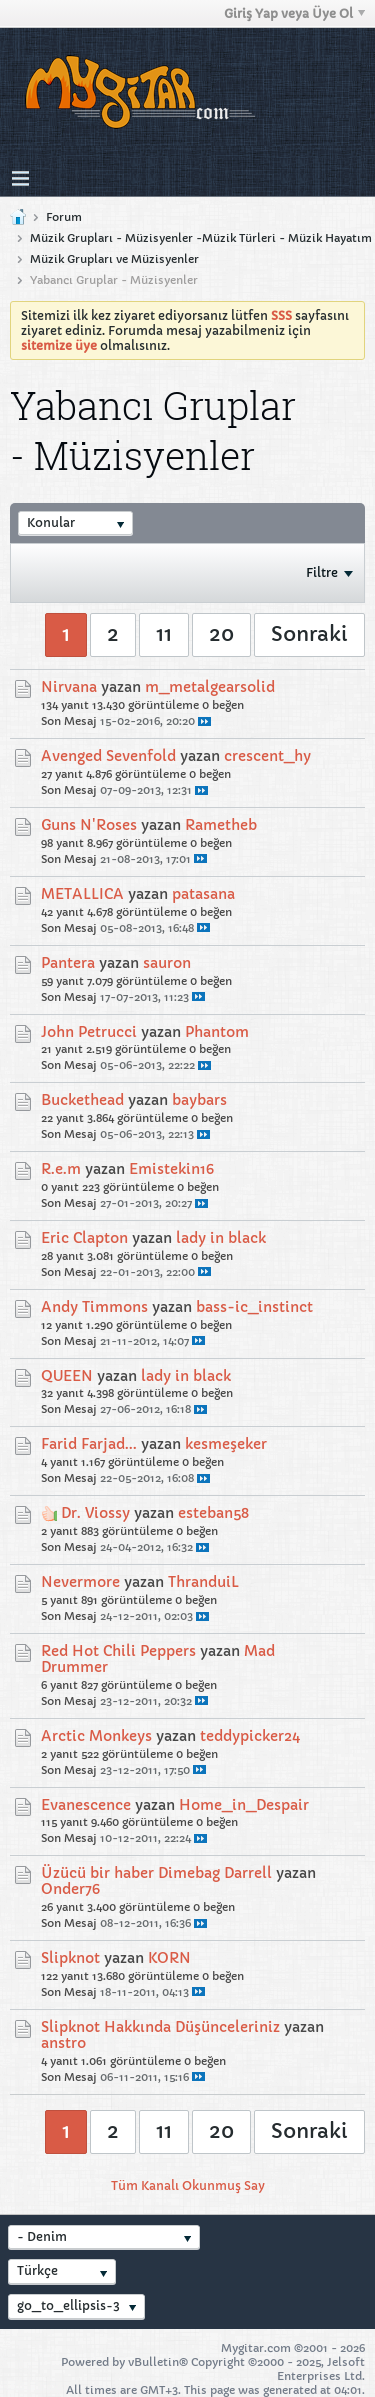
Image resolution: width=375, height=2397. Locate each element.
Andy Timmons (94, 1307)
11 (164, 634)
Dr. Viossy (95, 1513)
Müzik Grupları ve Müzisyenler (114, 259)
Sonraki (309, 634)
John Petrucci (89, 1032)
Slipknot (70, 1958)
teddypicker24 (250, 1736)
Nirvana (69, 687)
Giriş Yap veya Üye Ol (294, 13)
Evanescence (86, 1805)
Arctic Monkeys (96, 1736)
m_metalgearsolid (210, 687)
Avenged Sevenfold (108, 756)
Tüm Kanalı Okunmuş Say (188, 2185)
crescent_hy (267, 756)
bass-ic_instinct (254, 1307)
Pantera (68, 963)
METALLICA (82, 894)
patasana (203, 894)
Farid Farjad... (89, 1444)
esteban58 (213, 1513)
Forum (64, 217)
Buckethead (82, 1100)
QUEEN (67, 1376)
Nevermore (80, 1582)
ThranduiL (203, 1582)
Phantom (217, 1032)
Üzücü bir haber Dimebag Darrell (156, 1873)
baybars (199, 1100)
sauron (167, 963)
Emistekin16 (171, 1169)
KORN (169, 1958)
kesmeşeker (226, 1444)
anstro (63, 2043)
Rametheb (221, 825)
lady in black (221, 1238)
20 (221, 634)
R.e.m (61, 1169)
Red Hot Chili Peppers (118, 1651)
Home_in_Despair (244, 1805)
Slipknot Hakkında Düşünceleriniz (160, 2027)
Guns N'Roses (89, 825)
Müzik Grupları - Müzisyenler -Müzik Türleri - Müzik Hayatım (201, 238)
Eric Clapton (84, 1238)
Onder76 (70, 1889)
